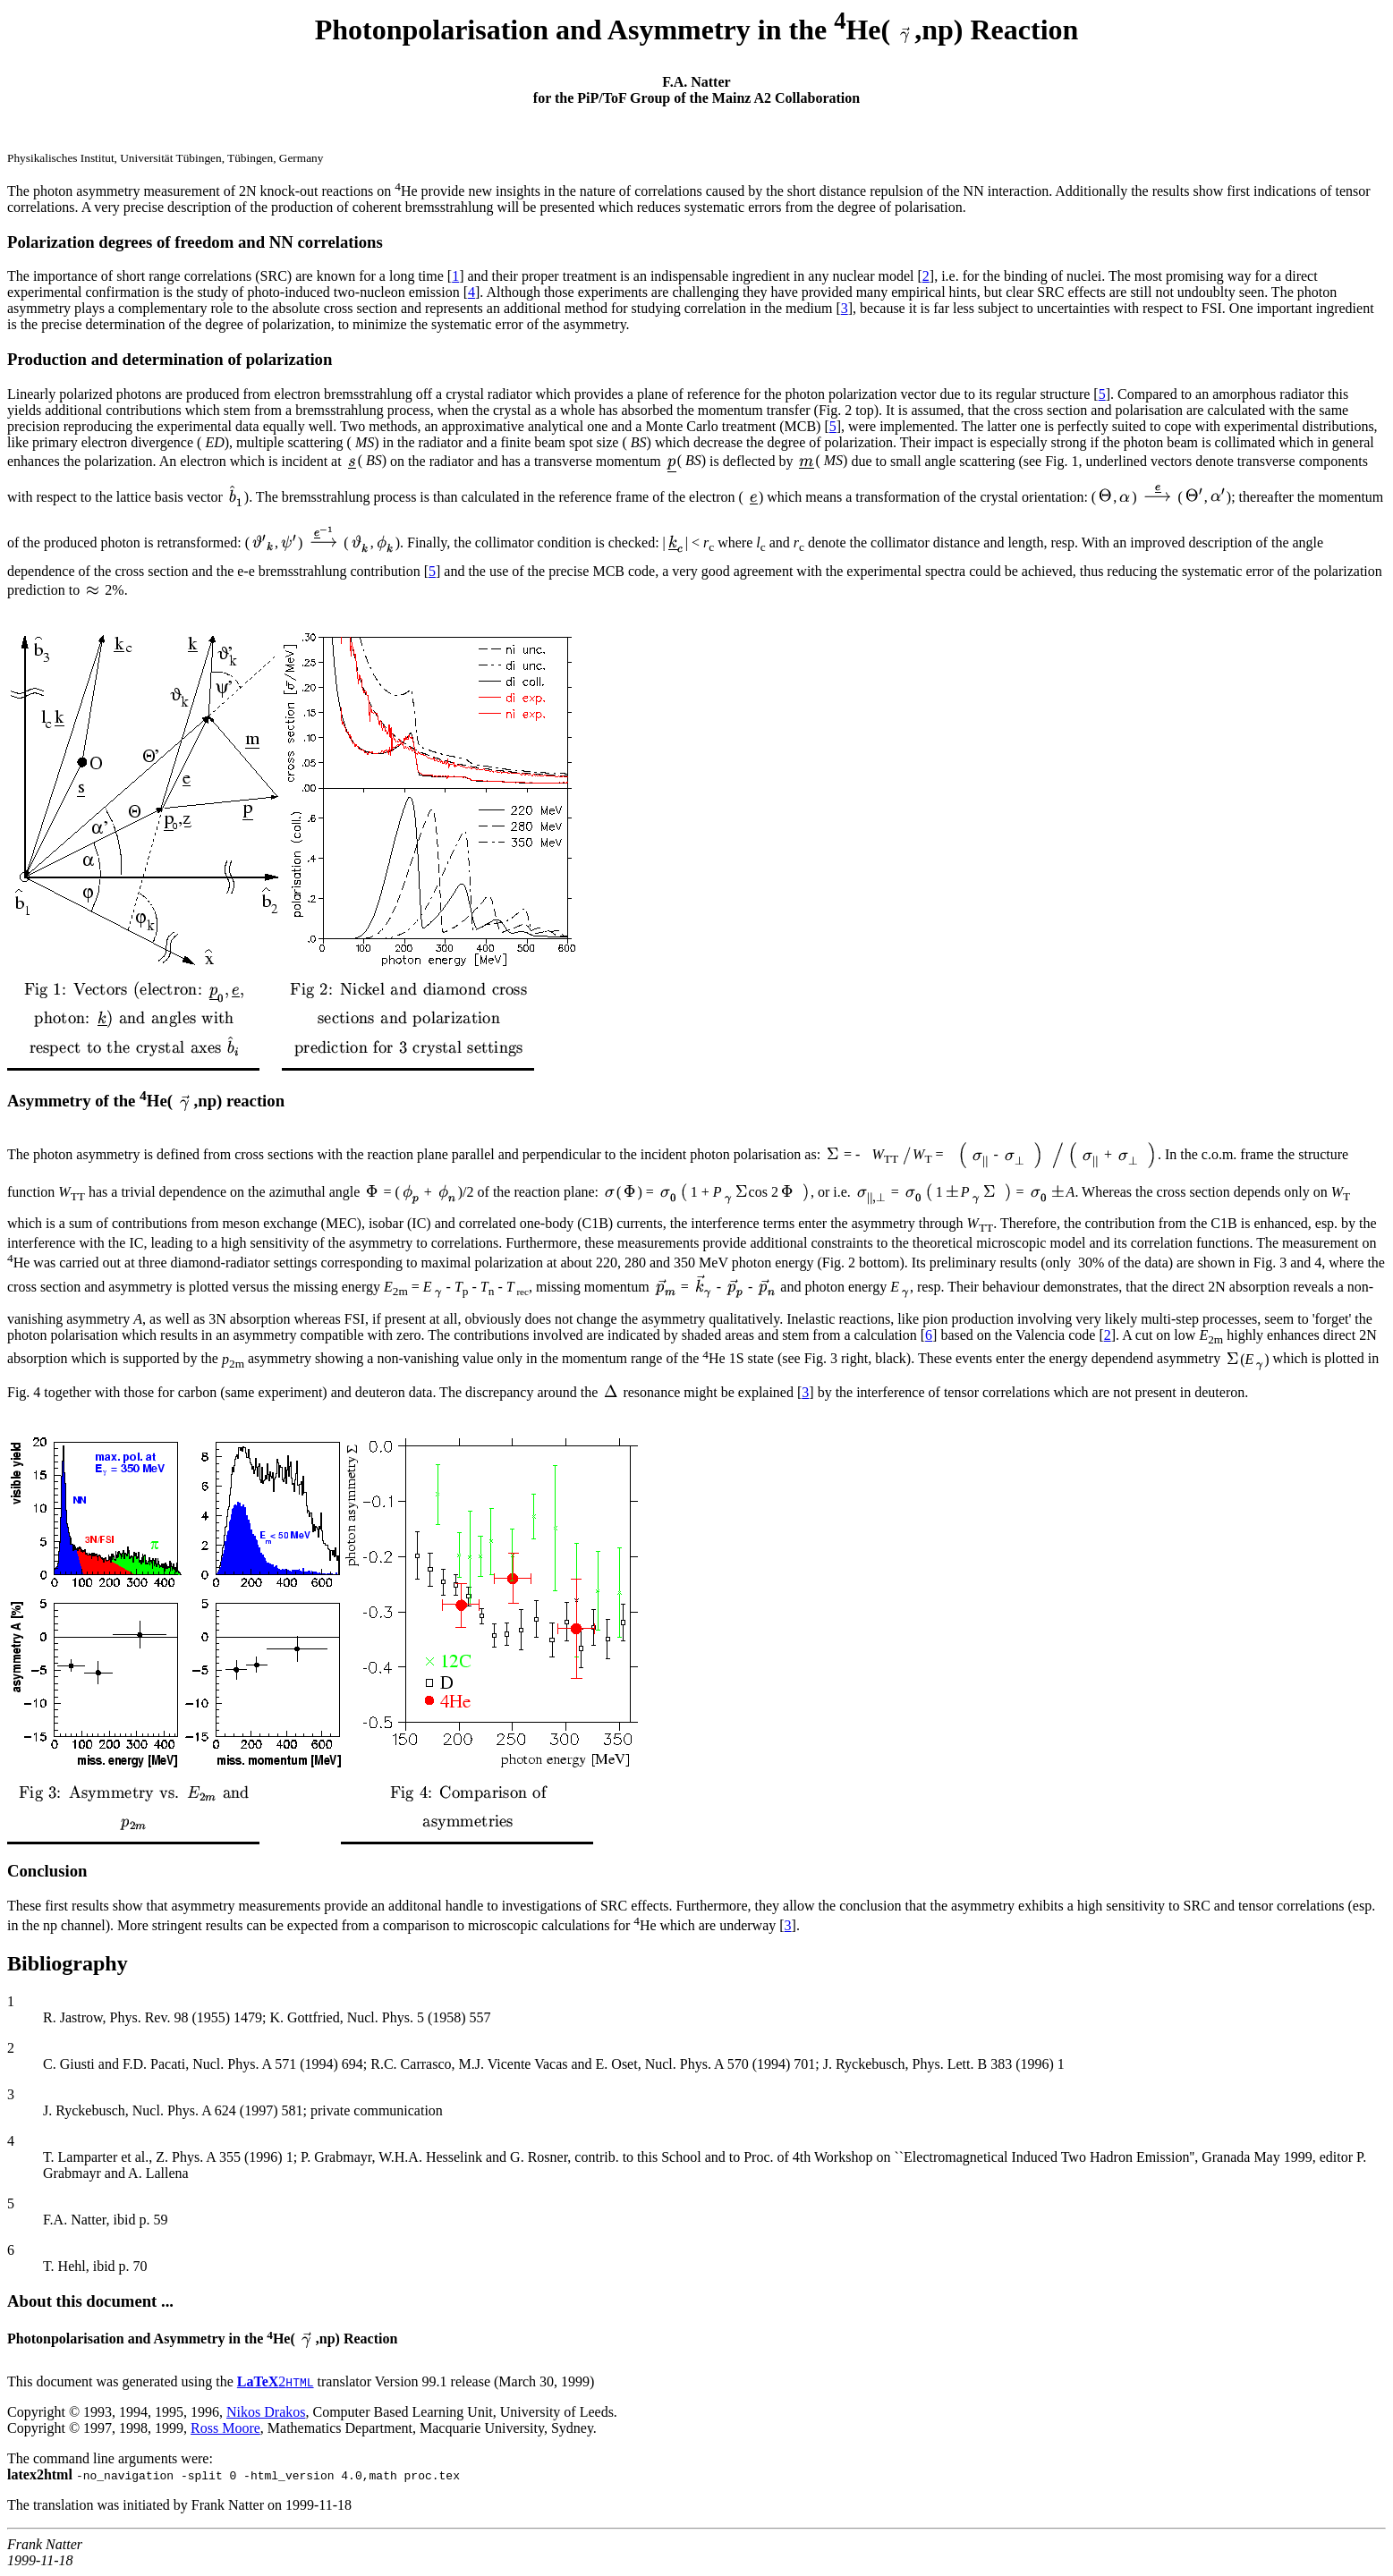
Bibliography (67, 1963)
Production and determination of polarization (169, 359)
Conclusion (47, 1870)
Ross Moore (225, 2428)
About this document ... (90, 2301)
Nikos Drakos (265, 2411)
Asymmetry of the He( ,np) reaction (146, 1100)
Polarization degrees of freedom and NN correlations (195, 242)
